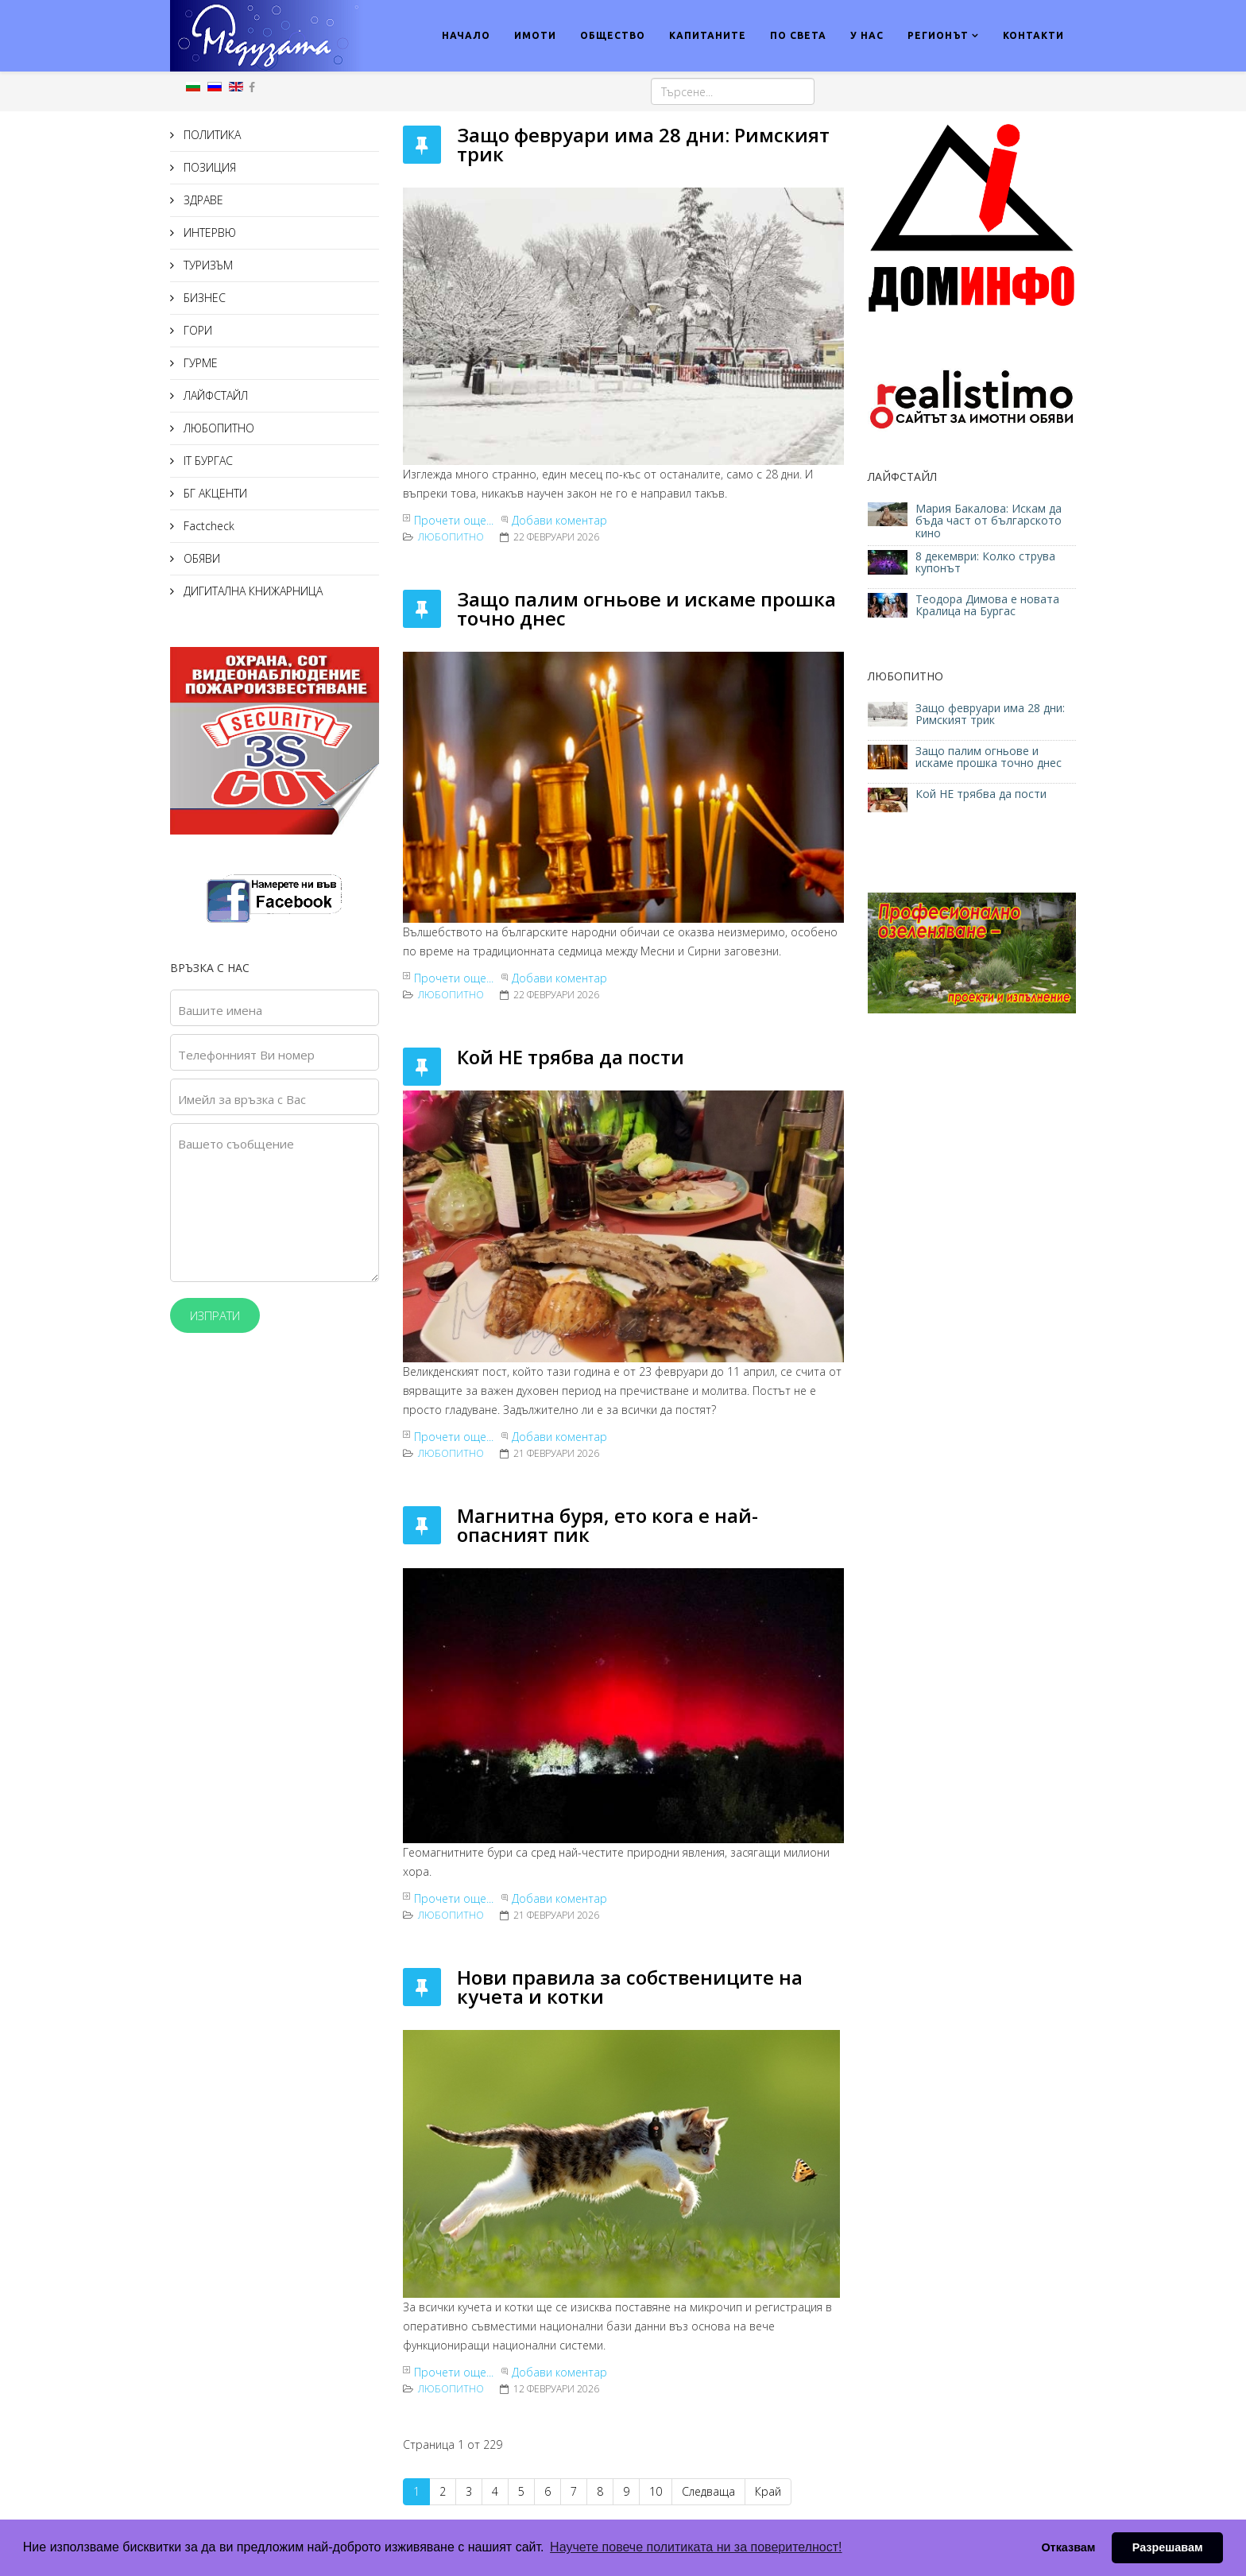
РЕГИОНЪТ (938, 35)
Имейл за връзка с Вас (242, 1099)
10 (655, 2491)
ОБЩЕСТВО (612, 35)
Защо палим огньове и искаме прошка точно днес (646, 608)
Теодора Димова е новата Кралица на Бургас (987, 604)
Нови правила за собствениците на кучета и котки (630, 1986)
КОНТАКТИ (1033, 35)
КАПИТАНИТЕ (707, 35)
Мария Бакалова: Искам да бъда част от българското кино (988, 520)
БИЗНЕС (203, 297)
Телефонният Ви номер (246, 1055)
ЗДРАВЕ (201, 199)
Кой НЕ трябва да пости (570, 1057)
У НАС (867, 35)
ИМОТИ (535, 35)
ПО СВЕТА (798, 35)
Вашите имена (220, 1010)
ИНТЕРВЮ (208, 232)
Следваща (708, 2491)
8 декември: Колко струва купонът (985, 561)
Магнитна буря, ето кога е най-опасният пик (607, 1525)
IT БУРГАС (206, 460)
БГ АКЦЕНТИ (213, 493)
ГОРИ (196, 330)
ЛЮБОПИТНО (217, 428)
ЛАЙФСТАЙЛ (214, 395)
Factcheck (207, 525)
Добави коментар (559, 520)
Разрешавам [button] (1167, 2547)
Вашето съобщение (236, 1144)
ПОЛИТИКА (210, 134)
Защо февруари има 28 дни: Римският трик (643, 144)
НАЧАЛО (466, 35)
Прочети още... (453, 520)
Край (768, 2491)
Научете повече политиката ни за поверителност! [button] (696, 2547)
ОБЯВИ (200, 558)
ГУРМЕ (199, 362)
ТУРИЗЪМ (206, 265)
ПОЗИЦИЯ (208, 167)
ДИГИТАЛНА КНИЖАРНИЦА (251, 590)
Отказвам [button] (1068, 2547)
